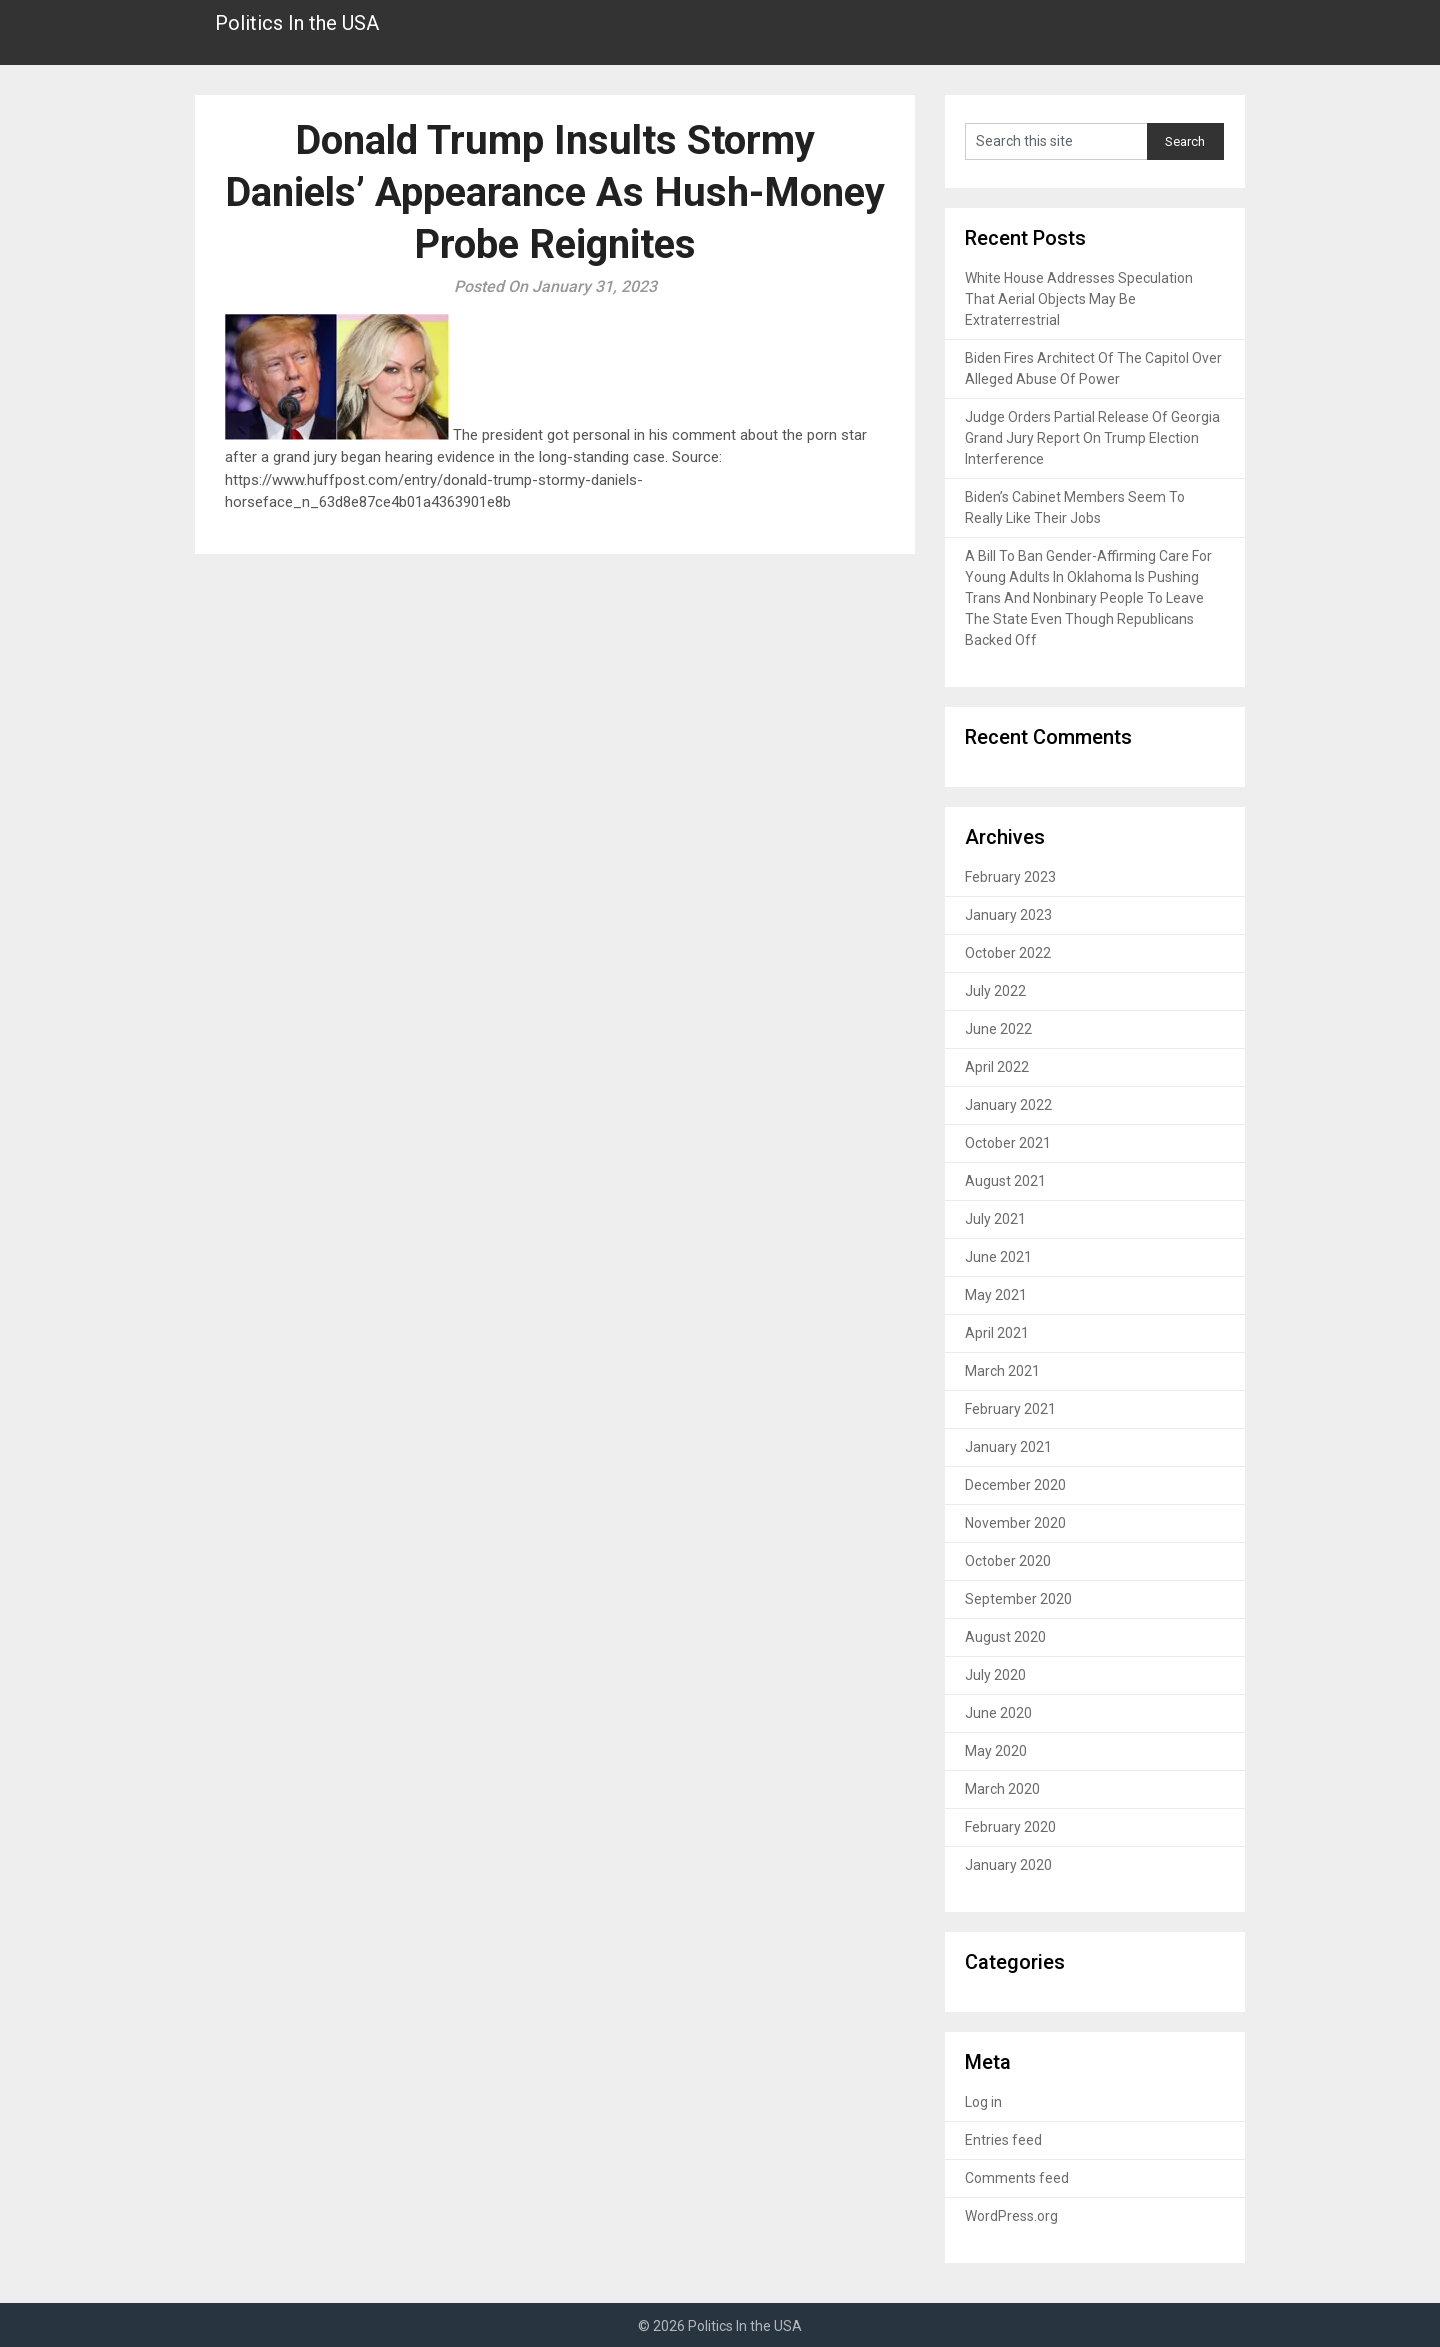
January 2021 (1008, 1447)
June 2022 (998, 1029)
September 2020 (1018, 1599)
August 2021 (1005, 1181)
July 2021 (995, 1219)
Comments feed (1017, 2178)
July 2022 (995, 991)
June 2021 (998, 1257)
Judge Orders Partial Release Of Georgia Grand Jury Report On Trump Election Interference (1092, 438)
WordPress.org (1011, 2216)
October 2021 (1008, 1143)
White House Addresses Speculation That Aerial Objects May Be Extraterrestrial (1079, 299)
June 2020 (998, 1713)
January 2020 (1008, 1865)
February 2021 (1010, 1409)
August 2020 (1005, 1637)
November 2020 (1015, 1523)
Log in (983, 2102)
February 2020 (1010, 1827)
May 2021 (996, 1295)
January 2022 (1008, 1105)
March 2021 (1002, 1371)
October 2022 (1008, 953)
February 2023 (1010, 877)
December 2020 (1015, 1485)
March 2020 (1002, 1789)
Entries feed (1003, 2140)
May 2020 (996, 1751)
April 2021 (997, 1333)
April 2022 (997, 1067)
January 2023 (1008, 915)
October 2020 (1008, 1561)
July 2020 (995, 1675)
